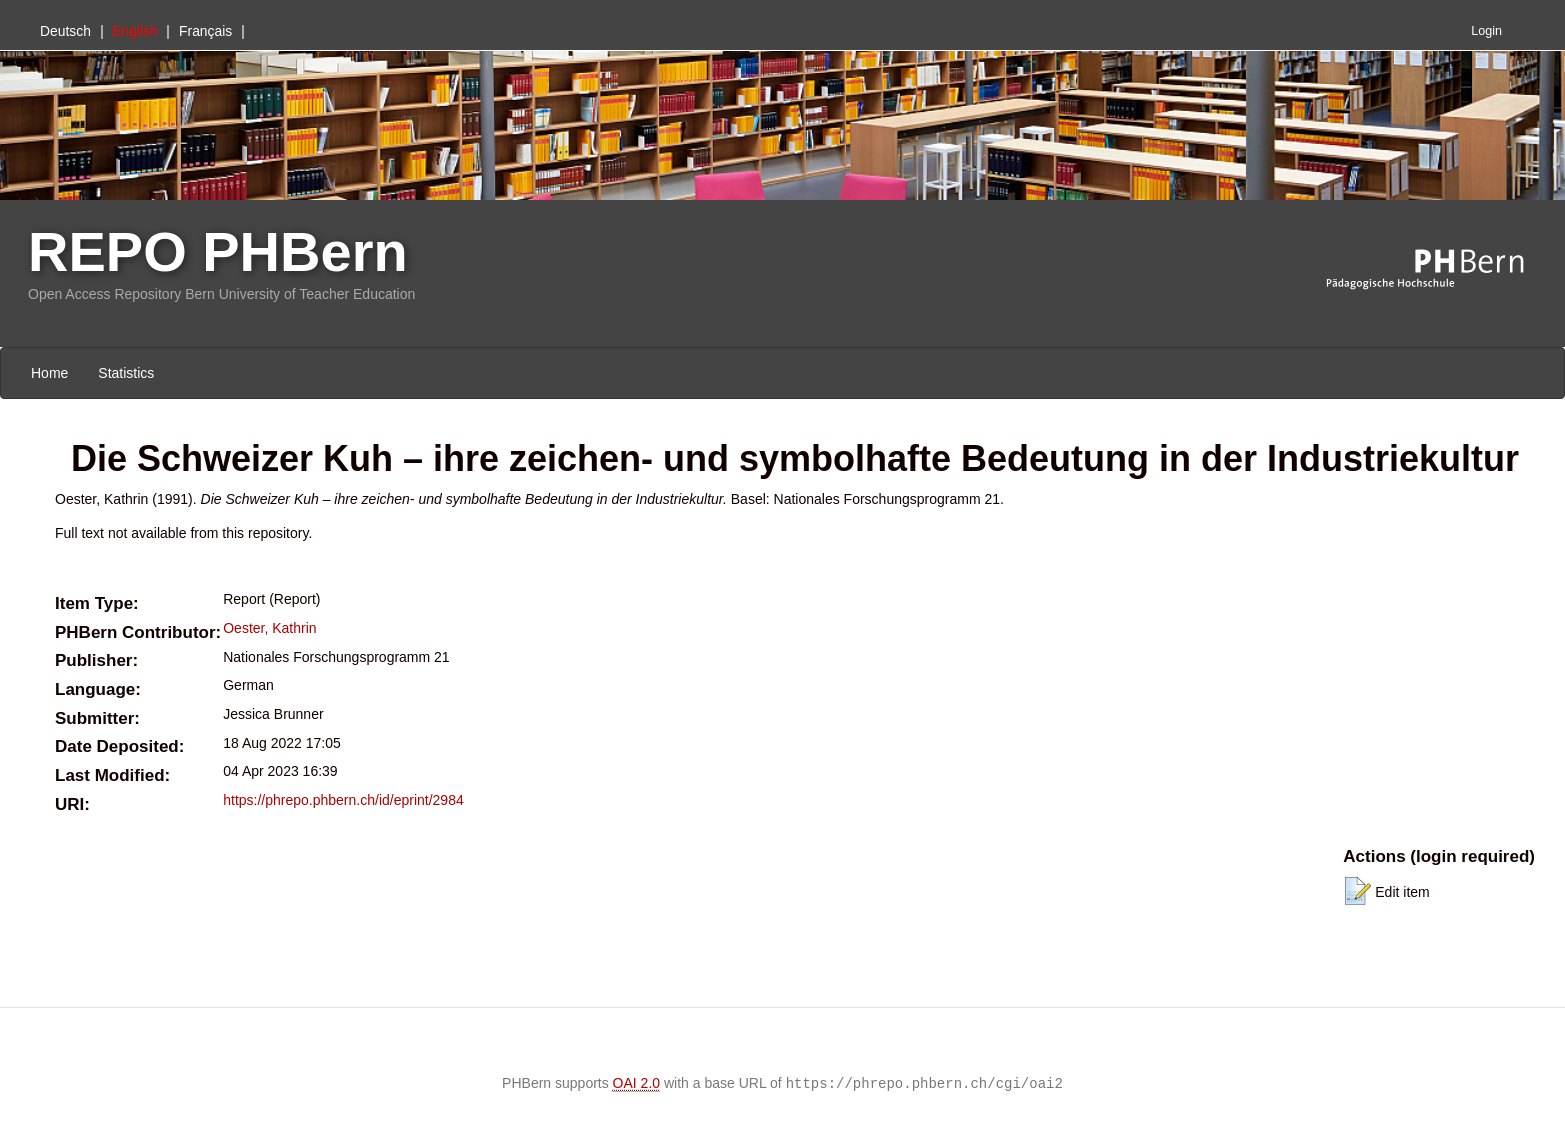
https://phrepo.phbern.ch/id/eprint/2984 (343, 800)
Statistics (126, 373)
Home (49, 373)
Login (1486, 31)
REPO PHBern (218, 251)
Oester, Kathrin (269, 628)
